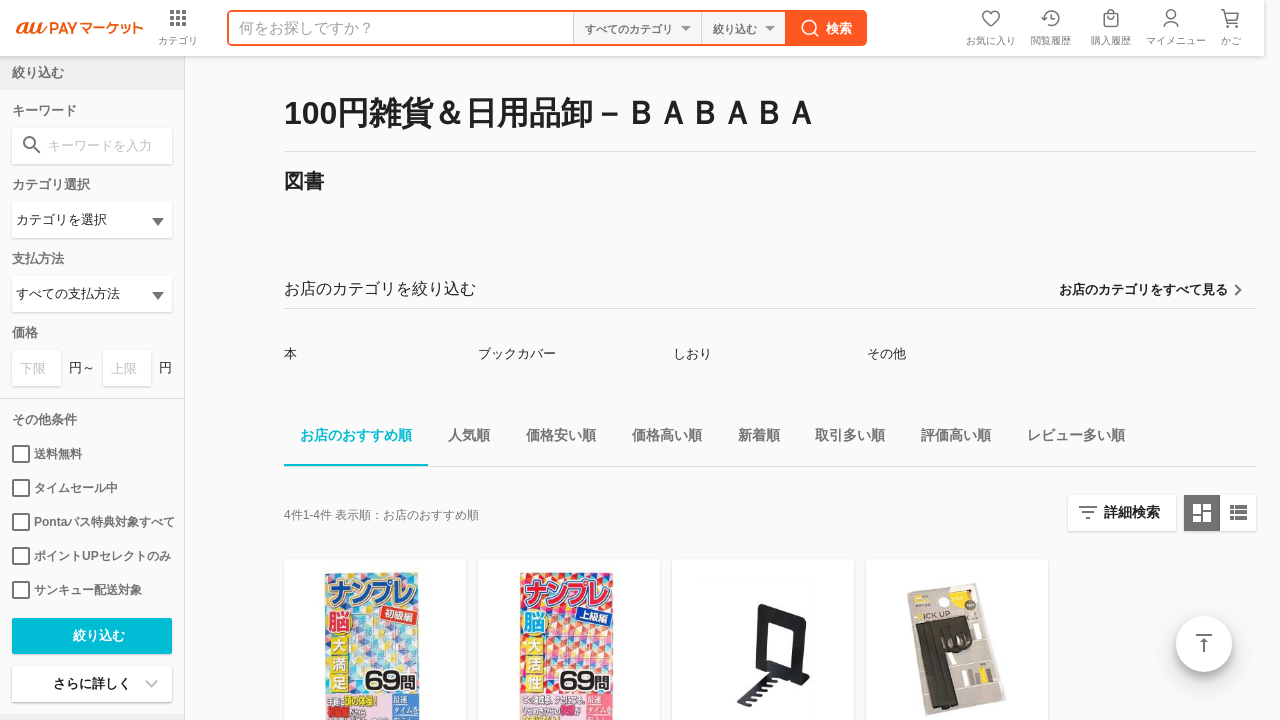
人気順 (461, 438)
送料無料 (47, 454)
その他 (886, 353)
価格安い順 (553, 438)
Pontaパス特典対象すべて (92, 522)
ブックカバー (517, 353)
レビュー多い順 (1068, 438)
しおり (692, 353)
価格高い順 (659, 438)
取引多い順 (842, 438)
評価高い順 (948, 438)
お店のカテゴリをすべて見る (1143, 289)
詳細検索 (1132, 512)
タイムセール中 (65, 488)
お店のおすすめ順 (348, 438)
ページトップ (1204, 644)
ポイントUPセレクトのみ (91, 556)
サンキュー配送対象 (77, 590)
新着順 (751, 438)
